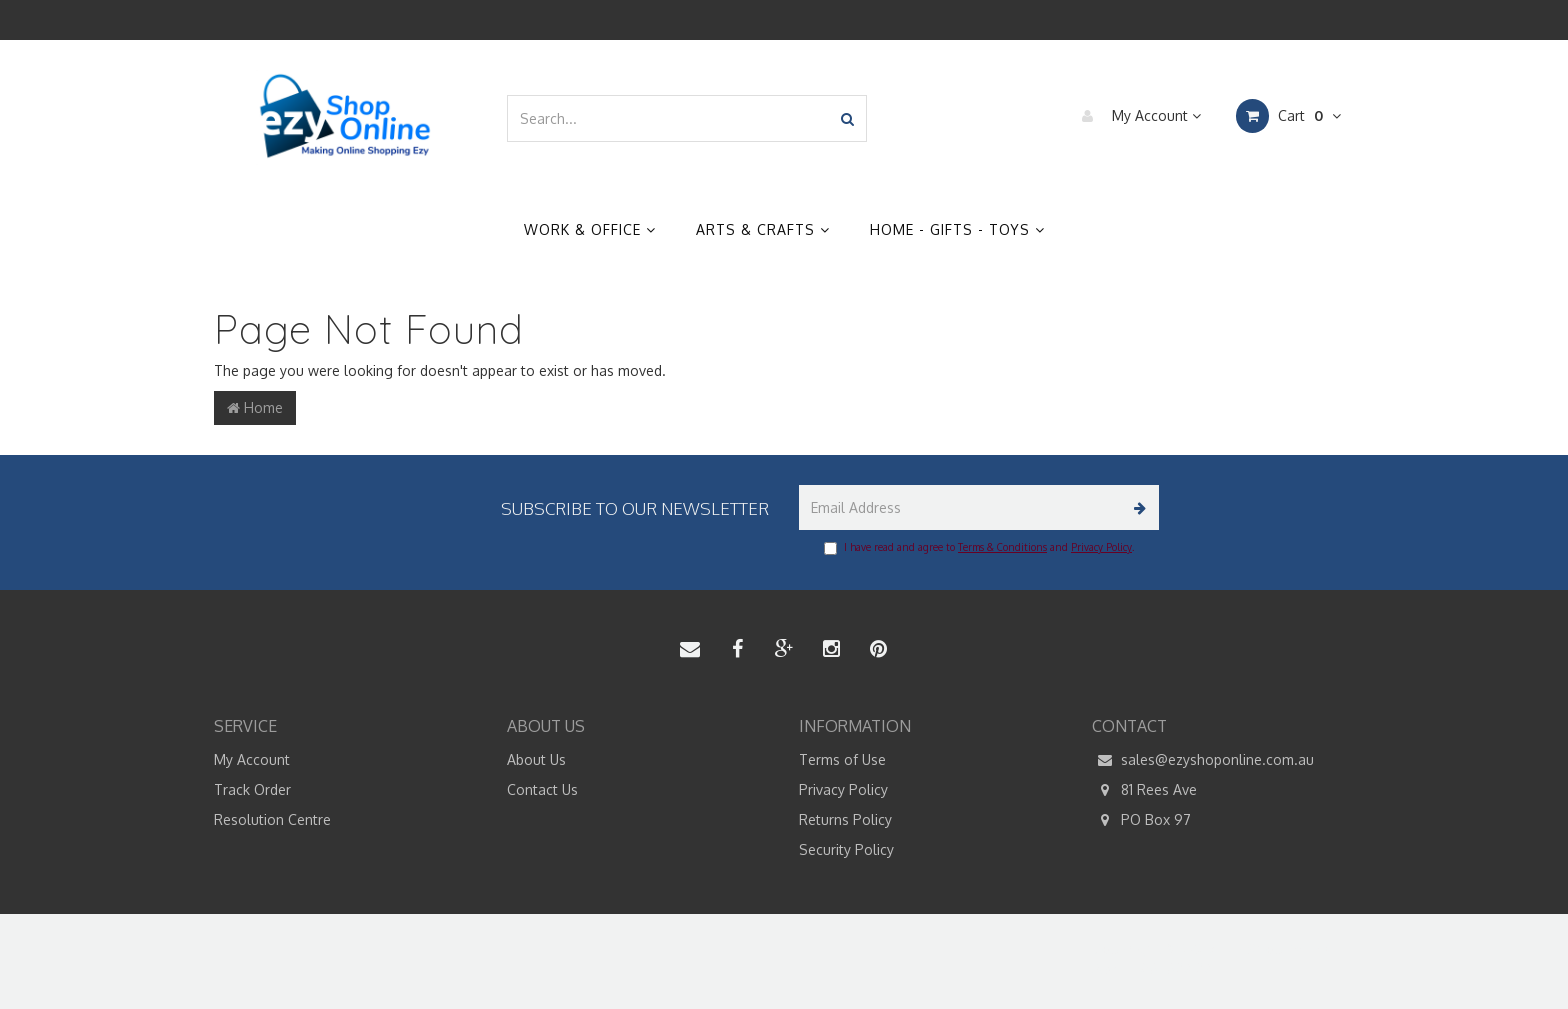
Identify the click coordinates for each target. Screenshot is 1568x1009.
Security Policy (846, 849)
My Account (1136, 116)
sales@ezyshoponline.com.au (1203, 760)
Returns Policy (845, 819)
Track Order (252, 789)
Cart (1288, 116)
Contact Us (542, 789)
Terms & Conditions (1002, 547)
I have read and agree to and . (979, 548)
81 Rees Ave (1144, 790)
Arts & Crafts (763, 229)
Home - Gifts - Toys (957, 229)
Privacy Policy (1101, 547)
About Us (536, 759)
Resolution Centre (272, 819)
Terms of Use (842, 759)
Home (255, 407)
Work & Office (590, 229)
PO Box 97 (1141, 820)
